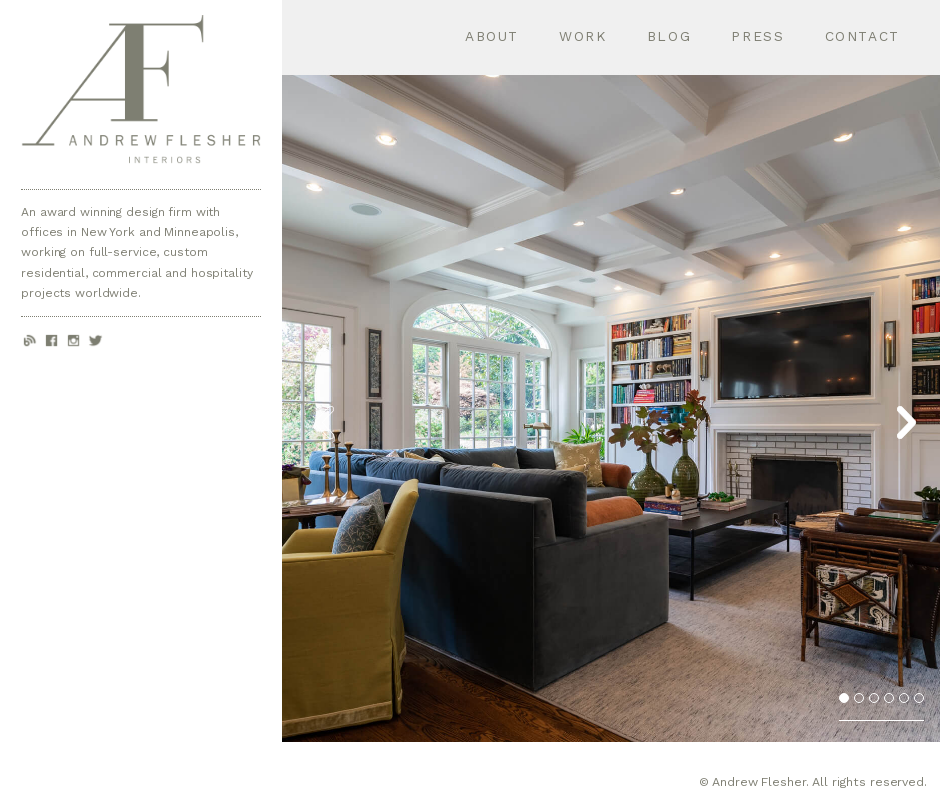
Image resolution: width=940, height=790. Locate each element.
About (492, 36)
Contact (863, 36)
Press (757, 36)
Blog (669, 36)
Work (583, 36)
